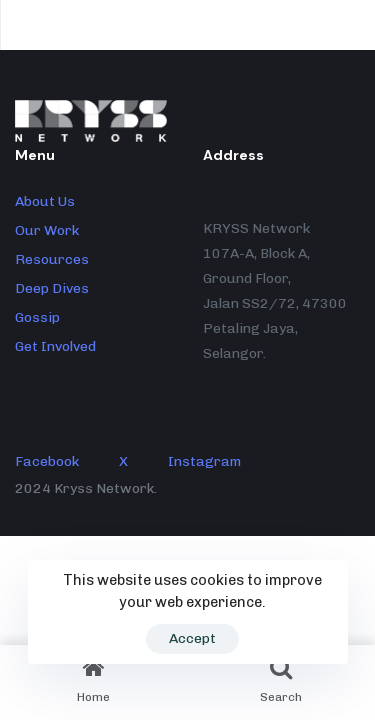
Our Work (47, 230)
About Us (45, 201)
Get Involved (55, 346)
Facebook (47, 461)
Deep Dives (52, 288)
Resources (52, 259)
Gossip (37, 317)
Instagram (204, 461)
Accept (192, 638)
